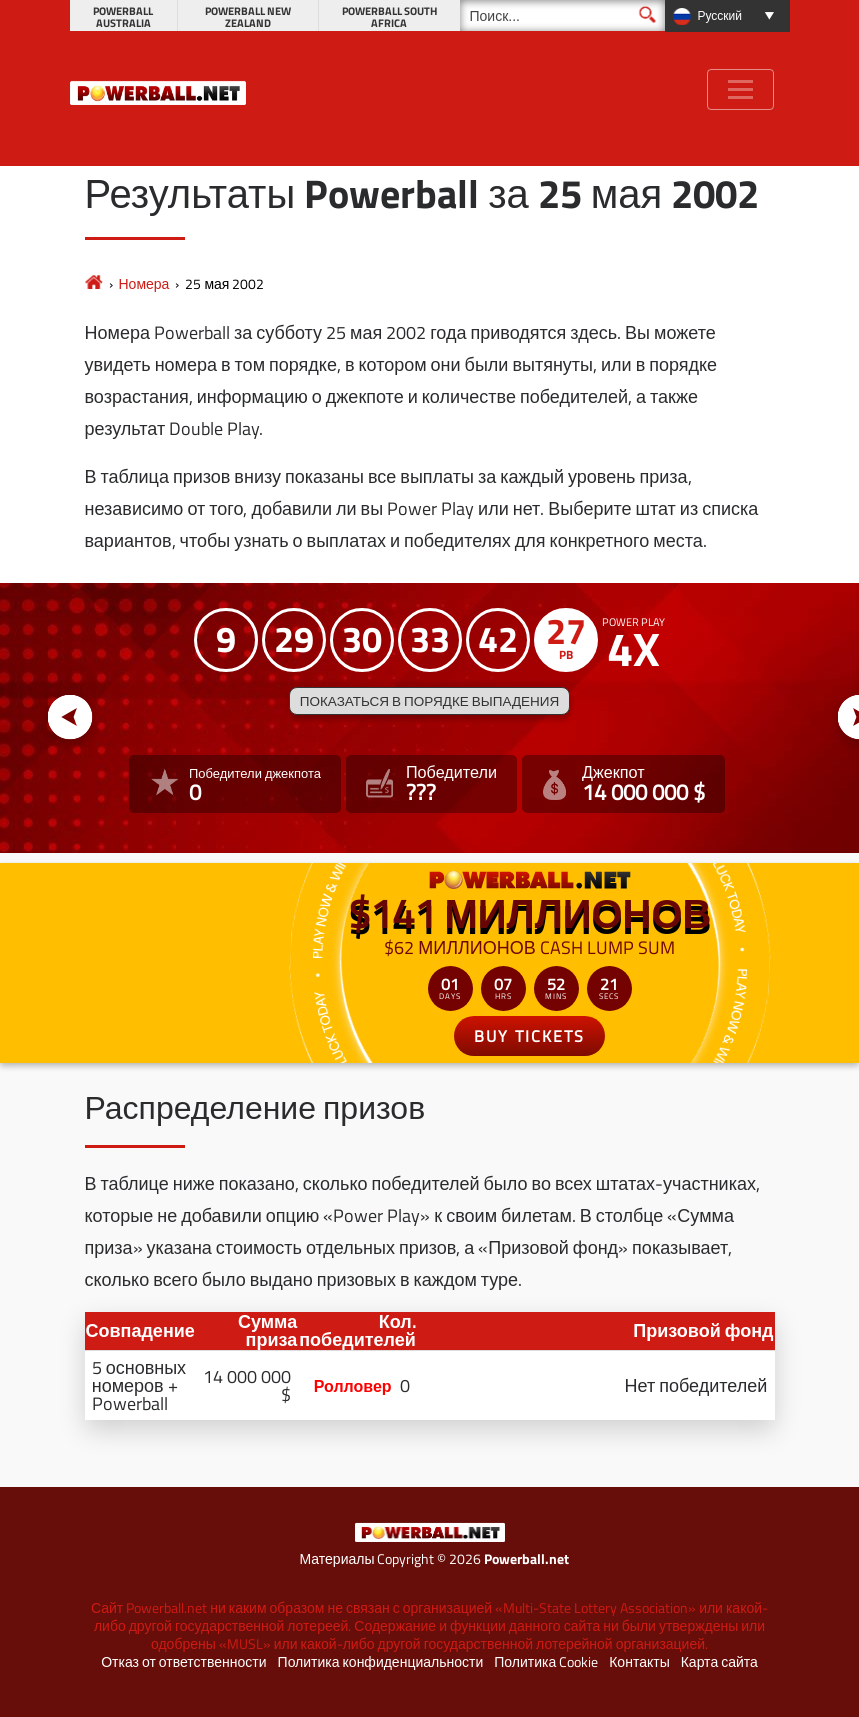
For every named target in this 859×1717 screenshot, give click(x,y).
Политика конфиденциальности (381, 1662)
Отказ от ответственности (183, 1662)
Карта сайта (719, 1662)
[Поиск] (562, 15)
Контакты (639, 1662)
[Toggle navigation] (740, 89)
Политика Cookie (546, 1662)
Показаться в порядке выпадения (429, 701)
